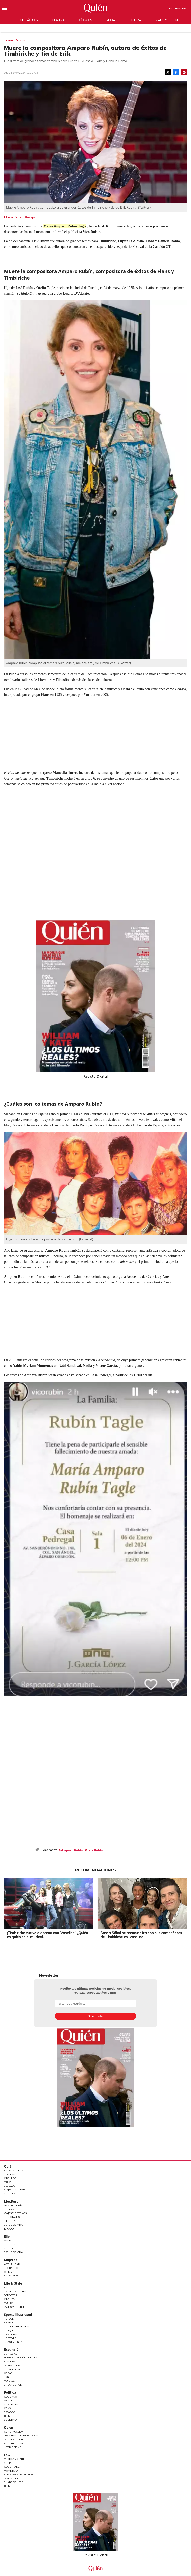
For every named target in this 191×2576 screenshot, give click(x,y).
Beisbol (9, 2322)
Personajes (12, 2216)
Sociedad (10, 2419)
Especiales (11, 2275)
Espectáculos (27, 20)
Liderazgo (11, 2267)
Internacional (14, 2365)
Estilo (8, 2287)
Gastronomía (13, 2205)
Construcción (14, 2431)
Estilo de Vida (13, 2224)
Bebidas (9, 2209)
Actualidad (12, 2264)
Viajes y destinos (15, 2213)
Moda (111, 20)
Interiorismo (12, 2447)
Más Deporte (12, 2334)
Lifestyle (10, 2338)
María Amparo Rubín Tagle (64, 226)
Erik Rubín (95, 1850)
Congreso (11, 2404)
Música (8, 2302)
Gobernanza (12, 2466)
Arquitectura (13, 2443)
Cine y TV (9, 2299)
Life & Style (13, 2283)
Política (10, 2392)
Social (8, 2462)
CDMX (7, 2408)
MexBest (11, 2201)
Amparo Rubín (72, 1850)
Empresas (10, 2353)
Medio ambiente (14, 2459)
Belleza (135, 20)
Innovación (12, 2478)
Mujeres (10, 2260)
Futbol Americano (16, 2326)
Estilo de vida (13, 2252)
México (8, 2400)
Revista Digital (178, 8)
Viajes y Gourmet (15, 2189)
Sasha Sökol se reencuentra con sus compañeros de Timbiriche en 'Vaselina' (141, 1934)
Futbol (9, 2318)
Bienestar (10, 2220)
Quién (9, 2166)
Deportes (10, 2295)
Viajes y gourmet (168, 20)
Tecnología (12, 2369)
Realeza (58, 20)
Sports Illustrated (18, 2314)
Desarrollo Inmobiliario (21, 2435)
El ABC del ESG (13, 2482)
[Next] (182, 1901)
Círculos (85, 20)
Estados (10, 2412)
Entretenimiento (15, 2291)
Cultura (9, 2193)
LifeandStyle (13, 2384)
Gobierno (10, 2396)
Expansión (12, 2349)
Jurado (9, 2228)
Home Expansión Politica (21, 2357)
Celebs (8, 2248)
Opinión (9, 2271)
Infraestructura (15, 2439)
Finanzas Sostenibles (19, 2474)
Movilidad (11, 2470)
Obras (8, 2373)
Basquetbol (12, 2330)
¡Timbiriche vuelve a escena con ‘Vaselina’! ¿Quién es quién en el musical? (47, 1934)
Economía (10, 2361)
